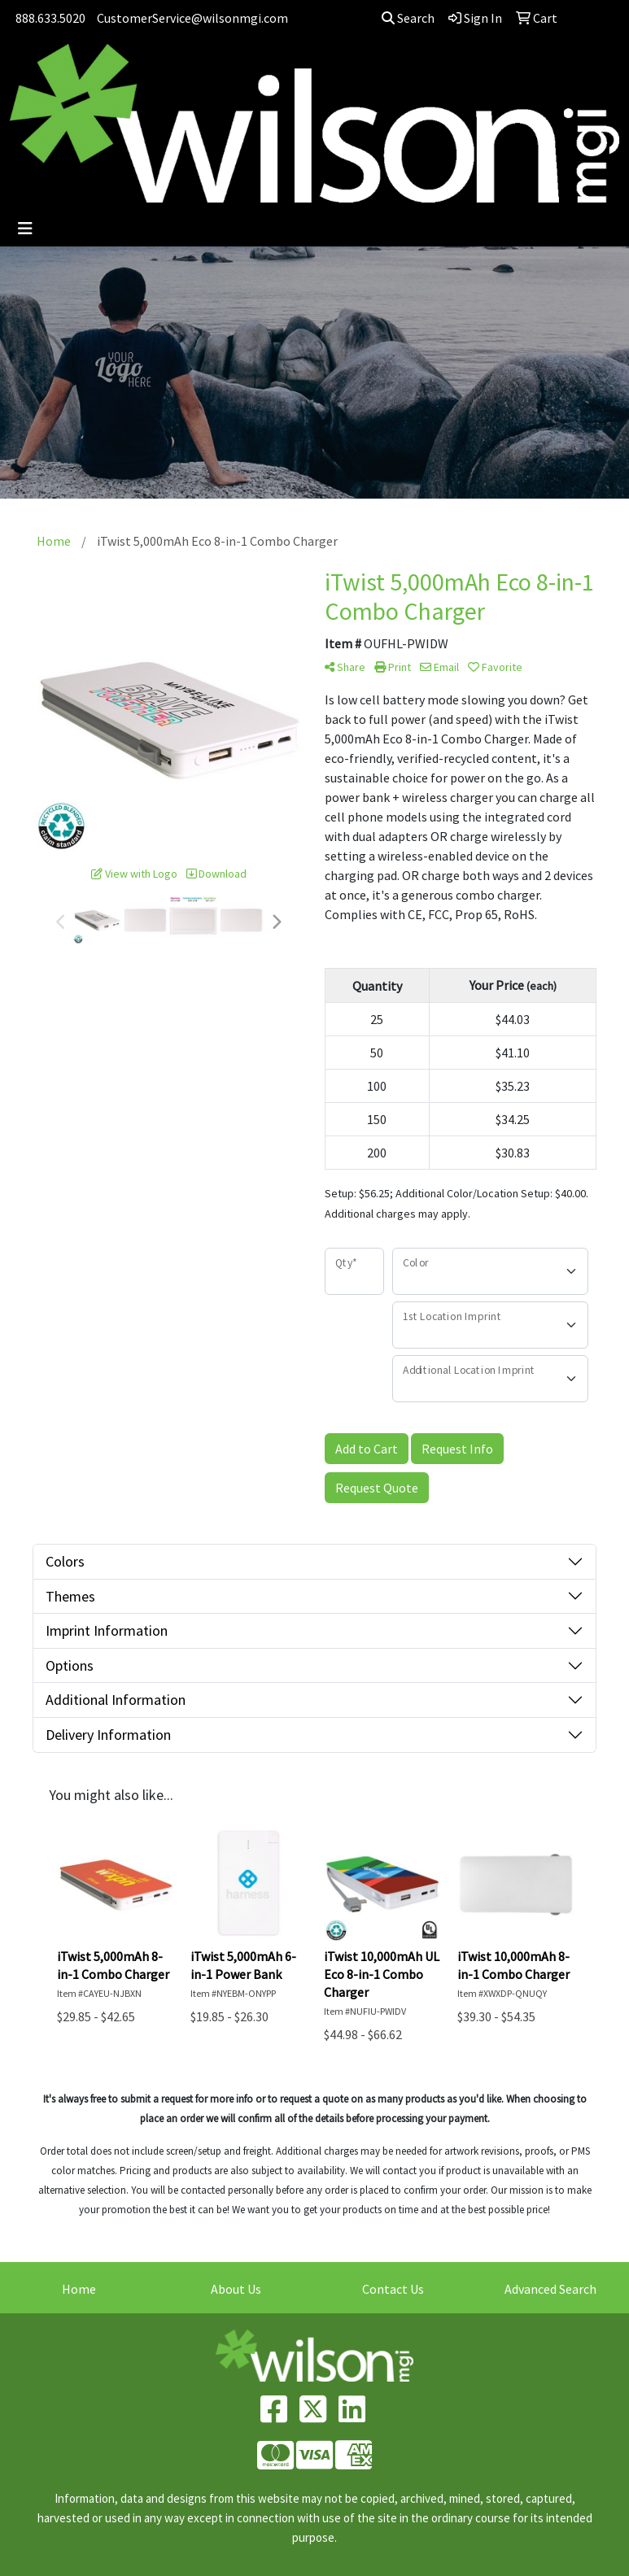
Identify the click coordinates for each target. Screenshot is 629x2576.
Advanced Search (550, 2289)
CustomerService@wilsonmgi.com (192, 18)
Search (408, 18)
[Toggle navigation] (25, 228)
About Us (236, 2289)
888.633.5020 (50, 18)
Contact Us (393, 2289)
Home (79, 2289)
